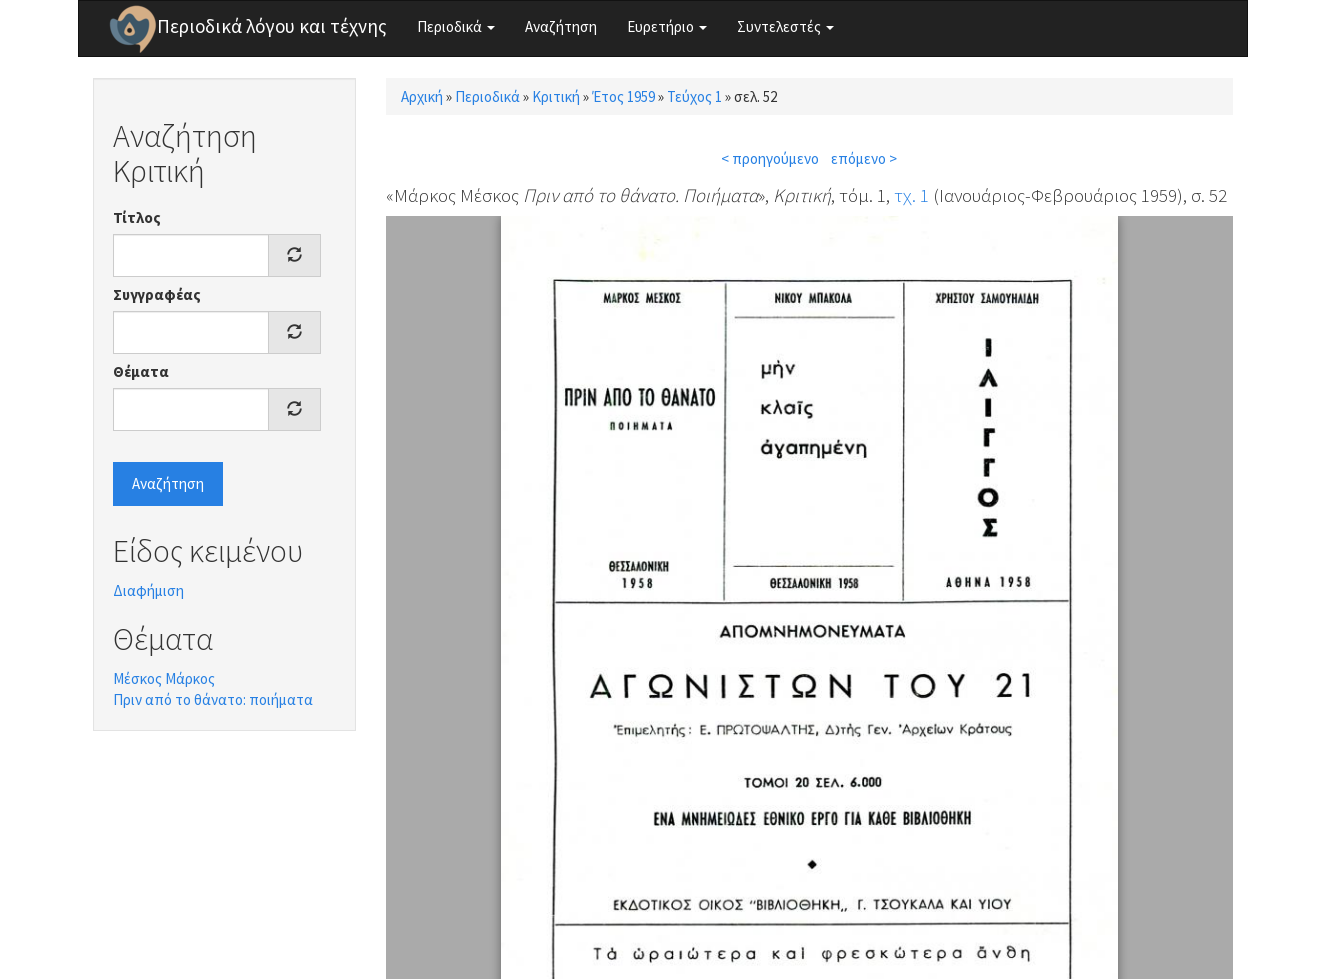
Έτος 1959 (623, 96)
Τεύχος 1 (694, 96)
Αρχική (422, 96)
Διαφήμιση (148, 590)
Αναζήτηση (561, 26)
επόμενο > (864, 158)
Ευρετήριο (667, 26)
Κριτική (556, 96)
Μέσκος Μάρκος (164, 678)
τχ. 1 (911, 195)
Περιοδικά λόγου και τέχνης (272, 26)
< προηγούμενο (770, 158)
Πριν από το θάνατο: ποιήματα (213, 699)
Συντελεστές (785, 26)
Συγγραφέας (157, 294)
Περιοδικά (456, 26)
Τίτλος (137, 217)
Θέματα (141, 371)
